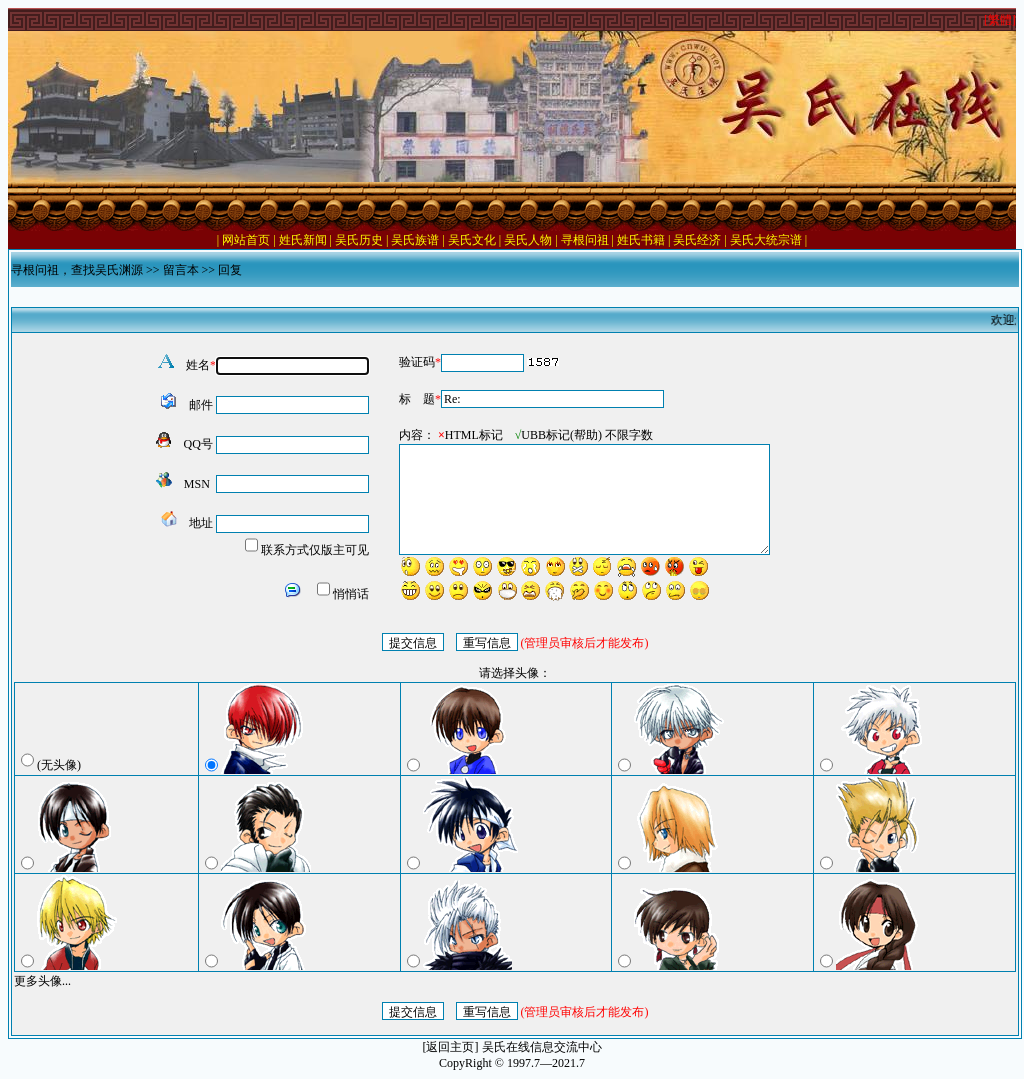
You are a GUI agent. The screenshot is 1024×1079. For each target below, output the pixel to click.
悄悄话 (351, 594)
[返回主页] (451, 1047)
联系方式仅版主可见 (315, 550)
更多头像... (42, 981)
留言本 (181, 270)
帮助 (586, 435)
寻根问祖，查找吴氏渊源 (77, 270)
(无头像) (59, 765)
